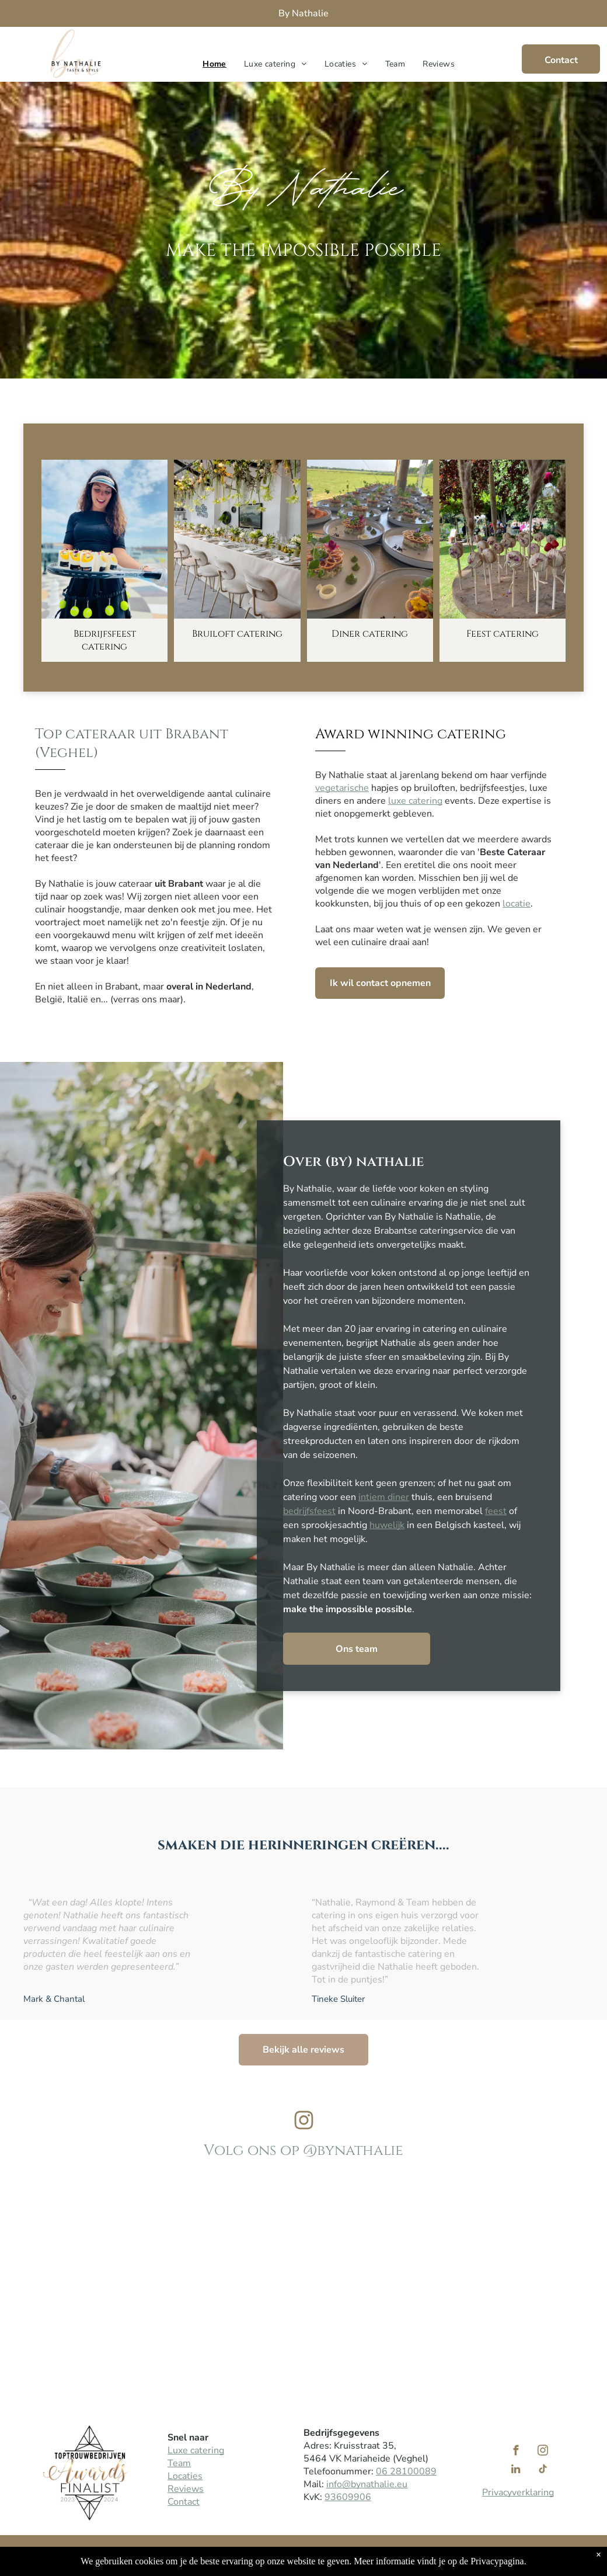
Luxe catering (196, 2450)
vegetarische (342, 788)
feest (496, 1511)
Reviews (186, 2489)
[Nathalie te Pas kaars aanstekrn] (186, 2276)
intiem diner (383, 1497)
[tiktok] (542, 2471)
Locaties (185, 2476)
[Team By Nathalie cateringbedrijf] (68, 2276)
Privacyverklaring (518, 2492)
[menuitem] (214, 64)
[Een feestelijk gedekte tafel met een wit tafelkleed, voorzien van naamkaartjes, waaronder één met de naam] (421, 2276)
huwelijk (386, 1525)
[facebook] (516, 2452)
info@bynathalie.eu (366, 2484)
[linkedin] (516, 2471)
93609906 (348, 2497)
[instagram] (542, 2452)
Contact (184, 2501)
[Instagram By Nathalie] (304, 2128)
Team (179, 2463)
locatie (517, 903)
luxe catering (415, 800)
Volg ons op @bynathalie (303, 2150)
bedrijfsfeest (309, 1511)
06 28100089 (406, 2471)
